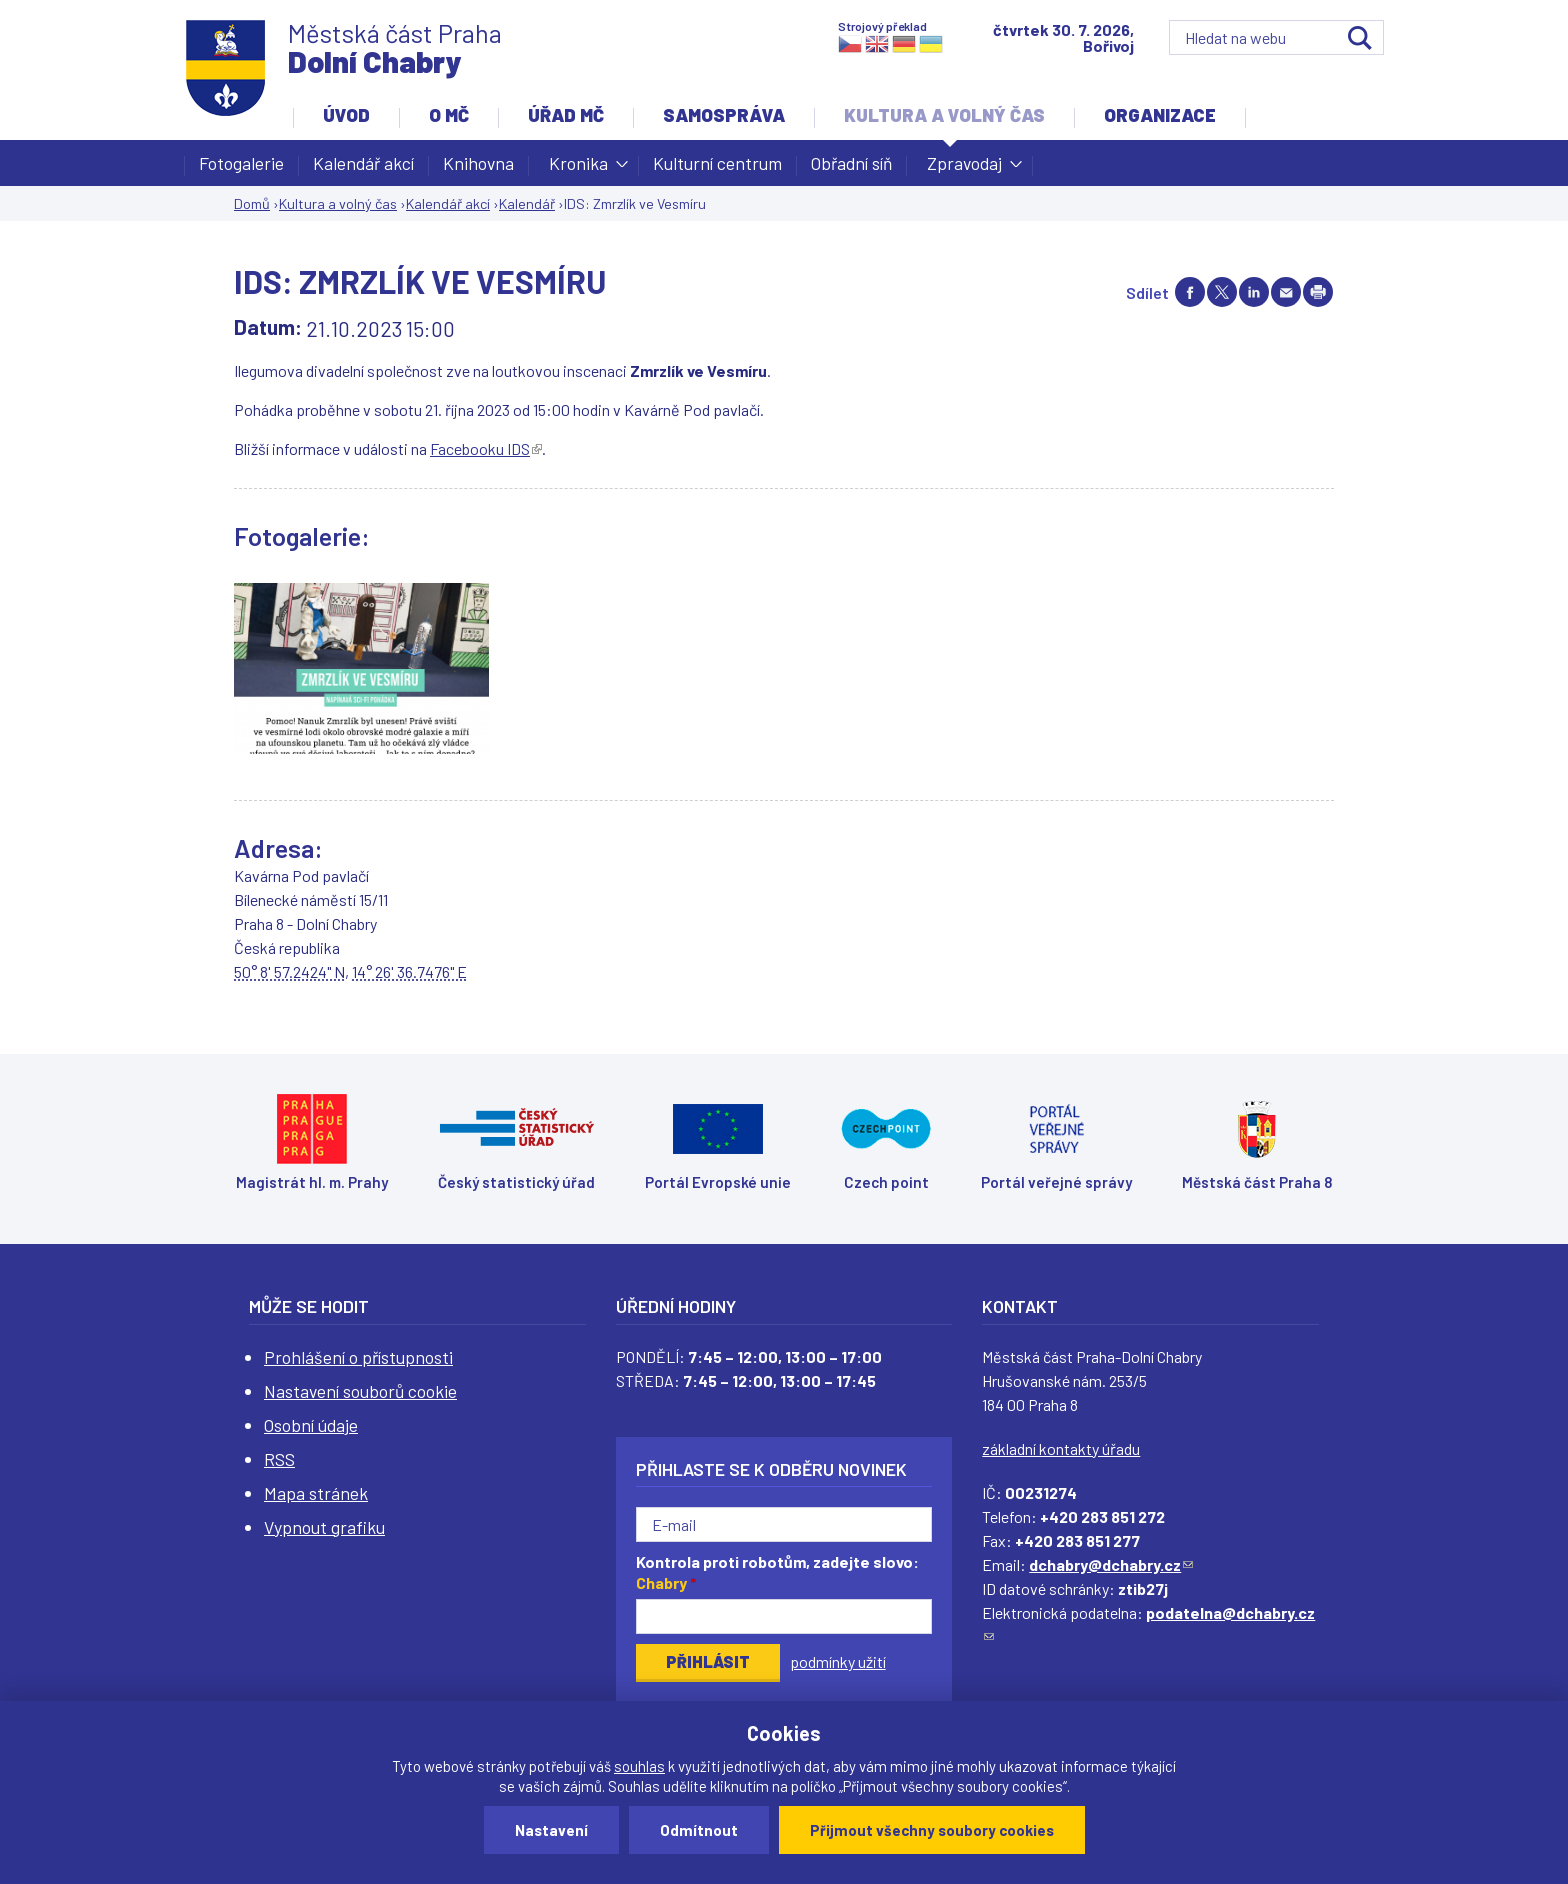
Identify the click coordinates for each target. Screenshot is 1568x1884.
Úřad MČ (566, 115)
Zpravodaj (964, 169)
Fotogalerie (241, 163)
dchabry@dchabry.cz (1111, 1564)
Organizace (1160, 115)
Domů (252, 203)
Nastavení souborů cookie (360, 1391)
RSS (279, 1459)
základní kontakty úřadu (1061, 1448)
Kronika (578, 169)
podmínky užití (838, 1661)
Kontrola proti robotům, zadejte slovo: (777, 1572)
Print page (1318, 292)
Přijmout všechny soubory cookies (932, 1830)
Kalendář (527, 203)
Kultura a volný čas (944, 115)
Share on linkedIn (1254, 292)
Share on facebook (1190, 292)
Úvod (346, 115)
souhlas (639, 1766)
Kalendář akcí (363, 163)
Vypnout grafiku (324, 1527)
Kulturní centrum (717, 163)
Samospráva (724, 115)
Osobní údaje (311, 1425)
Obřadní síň (851, 163)
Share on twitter (1222, 292)
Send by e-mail (1286, 292)
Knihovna (478, 163)
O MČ (449, 115)
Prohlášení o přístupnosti (358, 1357)
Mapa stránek (316, 1493)
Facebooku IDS (486, 448)
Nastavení (551, 1830)
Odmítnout (699, 1830)
